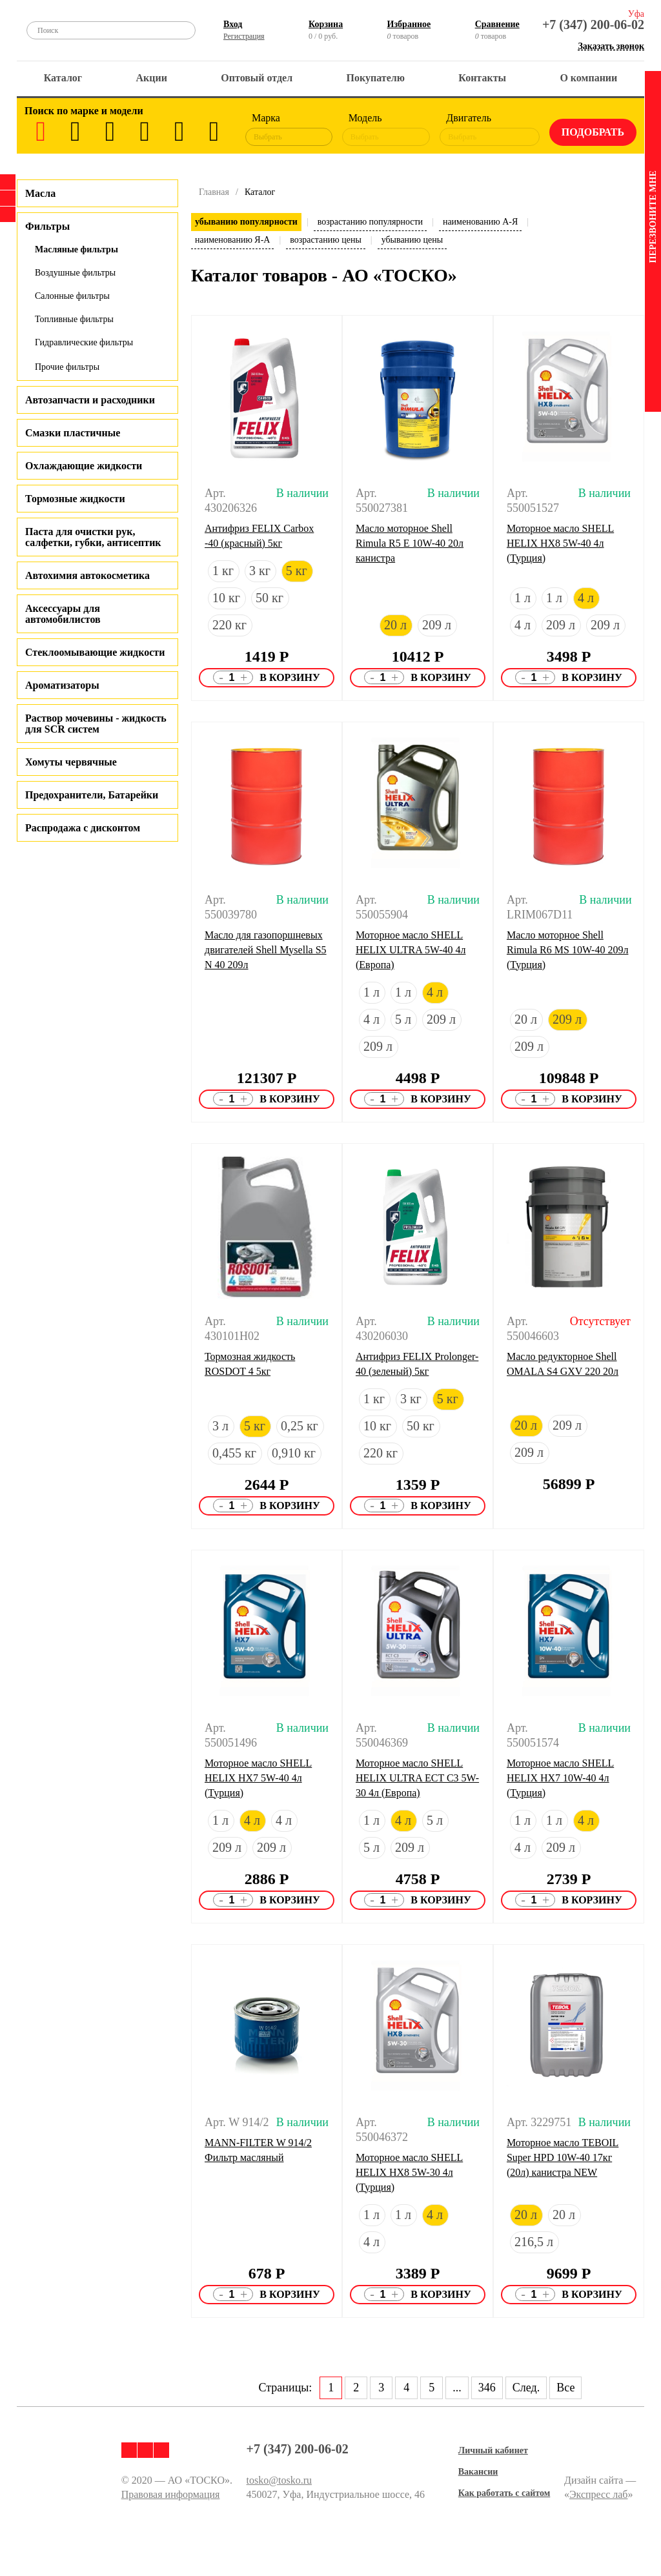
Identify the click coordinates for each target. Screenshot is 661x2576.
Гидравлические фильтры (84, 342)
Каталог (63, 77)
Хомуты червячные (71, 761)
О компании (588, 77)
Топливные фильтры (74, 319)
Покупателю (376, 77)
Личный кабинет (493, 2450)
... (457, 2387)
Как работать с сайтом (504, 2493)
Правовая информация (170, 2494)
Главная (214, 192)
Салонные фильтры (72, 296)
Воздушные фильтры (75, 273)
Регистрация (244, 36)
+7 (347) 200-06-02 (593, 24)
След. (526, 2387)
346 (487, 2387)
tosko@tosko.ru (279, 2480)
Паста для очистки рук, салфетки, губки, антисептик (93, 537)
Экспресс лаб (598, 2494)
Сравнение (497, 24)
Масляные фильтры (76, 249)
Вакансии (478, 2472)
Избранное (409, 24)
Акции (151, 77)
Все (565, 2387)
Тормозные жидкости (75, 498)
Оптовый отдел (256, 77)
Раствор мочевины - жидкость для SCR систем (96, 724)
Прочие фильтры (67, 367)
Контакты (482, 77)
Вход (232, 24)
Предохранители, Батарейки (91, 794)
